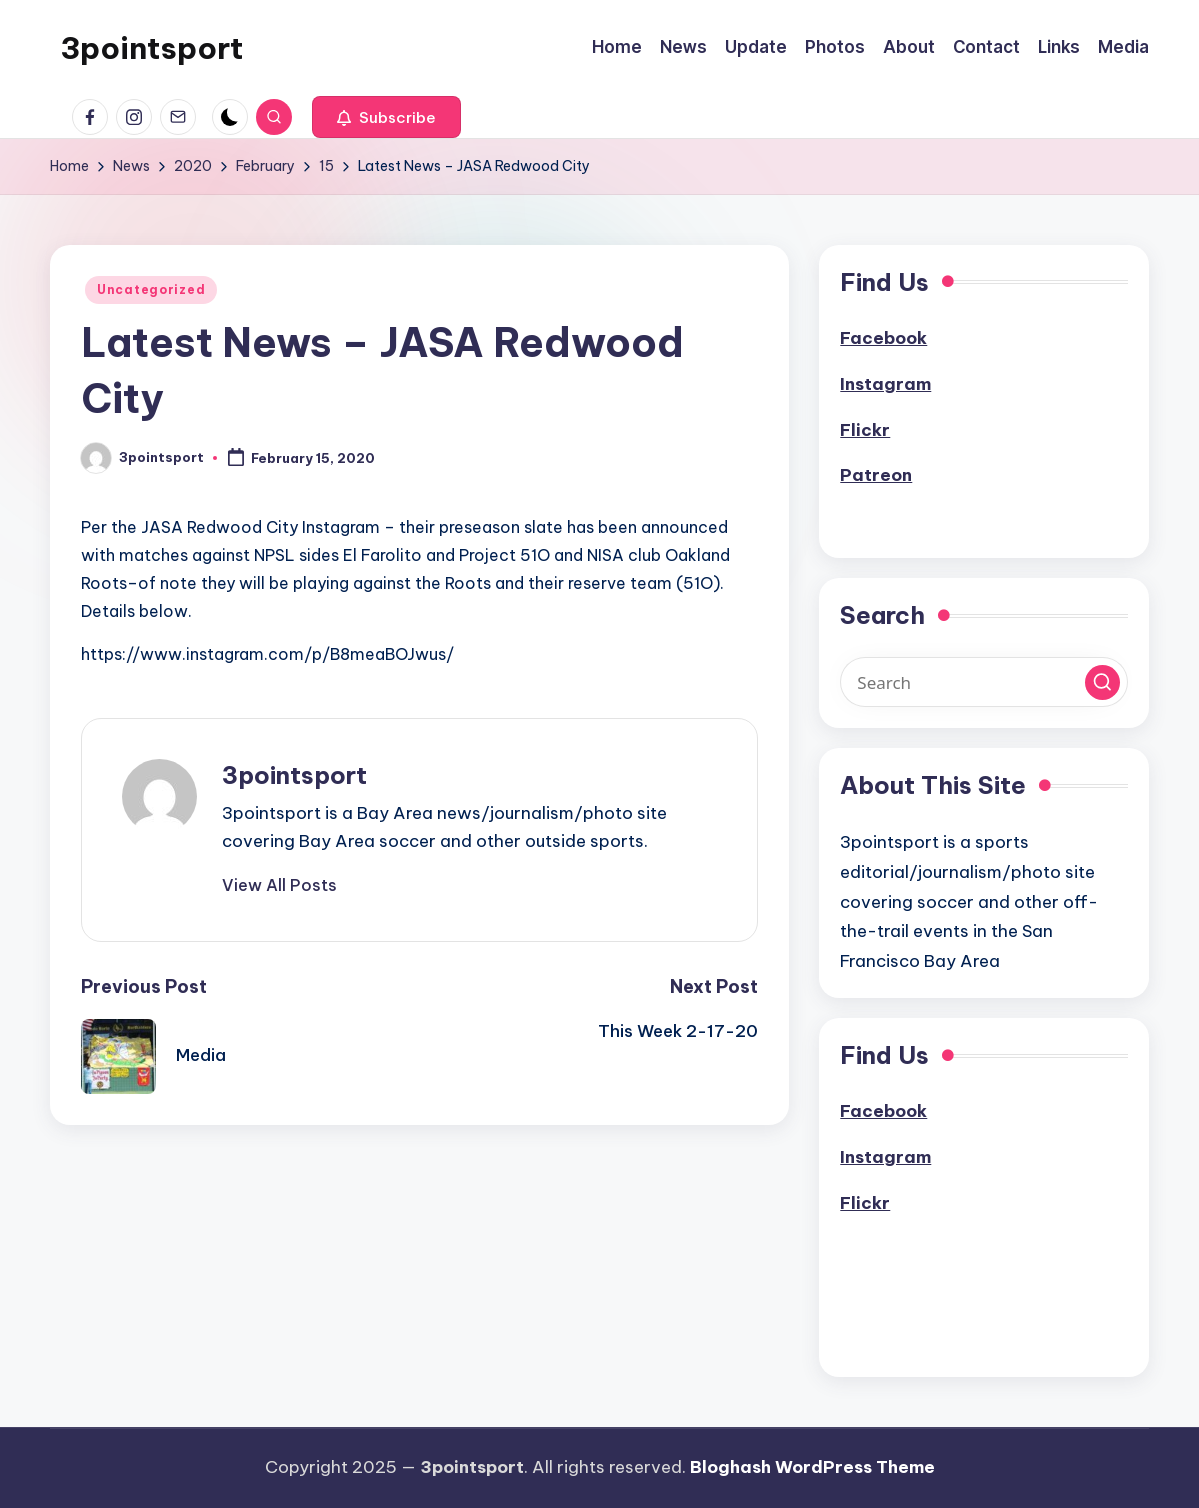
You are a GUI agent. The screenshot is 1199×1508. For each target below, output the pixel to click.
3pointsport (151, 48)
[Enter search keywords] (984, 682)
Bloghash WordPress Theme (812, 1467)
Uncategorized (151, 289)
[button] (386, 117)
